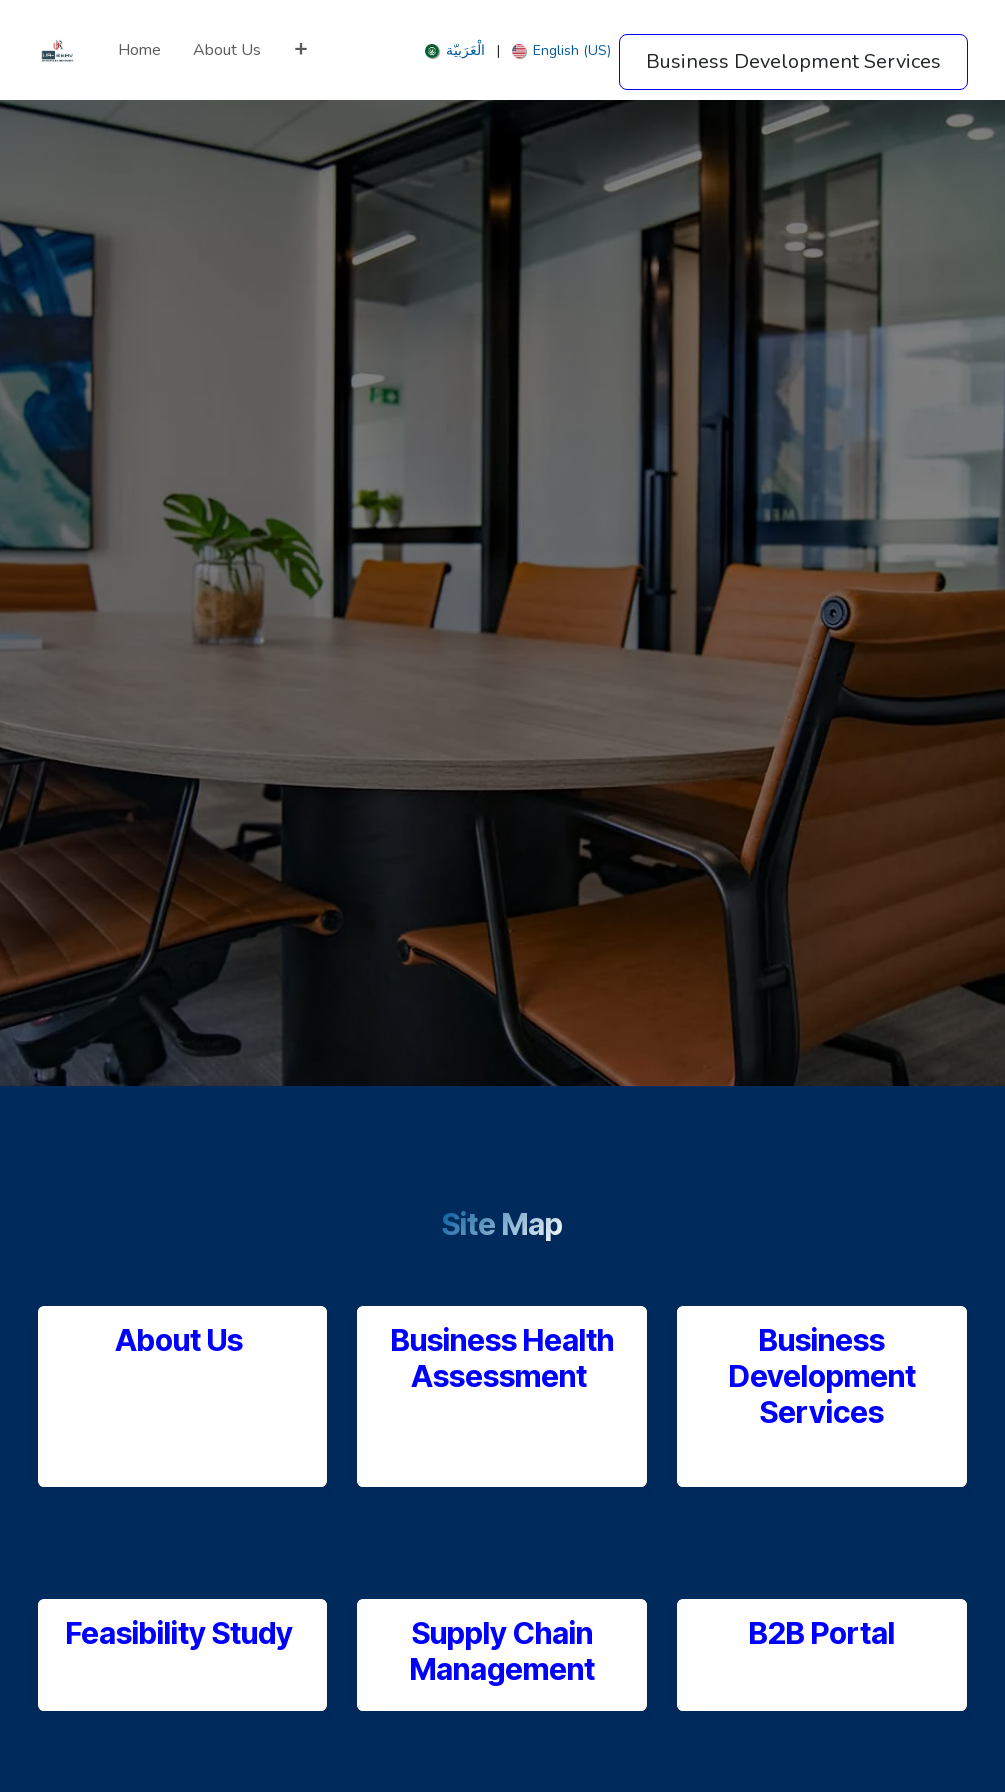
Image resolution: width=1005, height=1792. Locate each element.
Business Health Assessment (502, 1358)
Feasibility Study (182, 1633)
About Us (179, 1340)
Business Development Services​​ (793, 61)
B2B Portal (822, 1633)
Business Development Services (822, 1376)
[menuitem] (139, 50)
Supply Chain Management (502, 1651)
